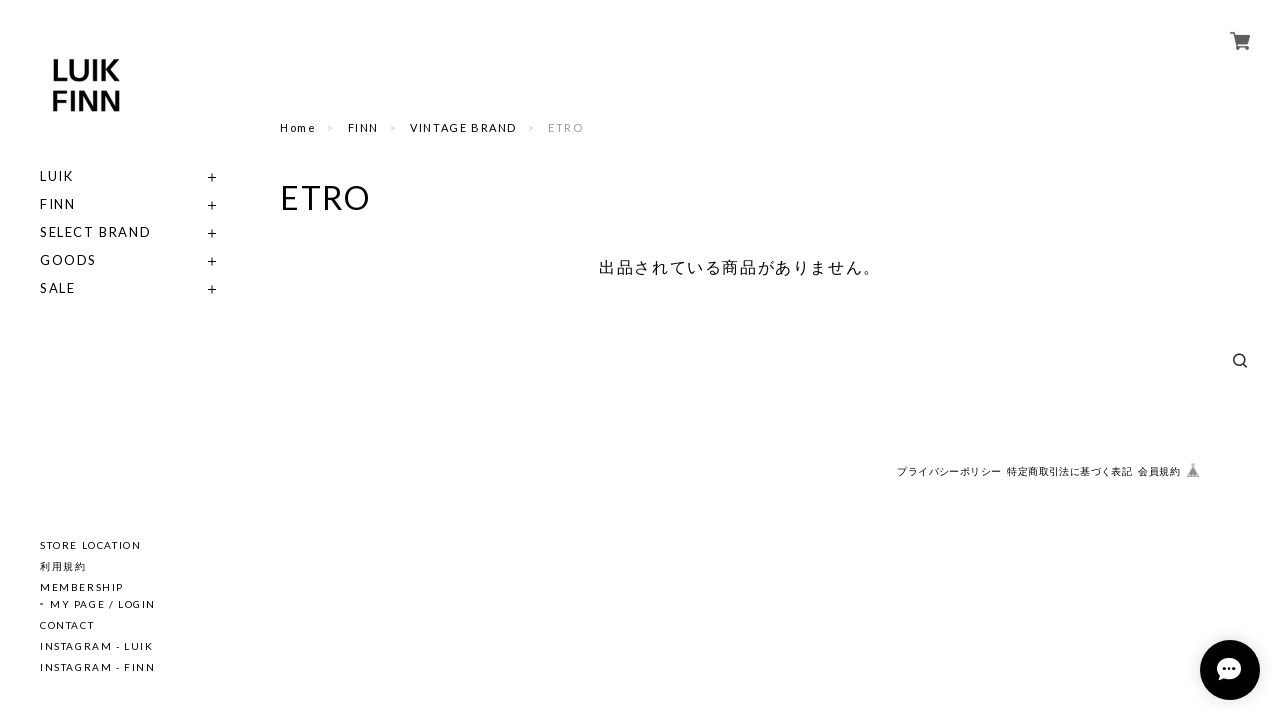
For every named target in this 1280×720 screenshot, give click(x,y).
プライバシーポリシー (949, 471)
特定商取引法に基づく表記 (1069, 471)
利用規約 (63, 566)
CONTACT (67, 625)
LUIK (56, 176)
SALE (57, 288)
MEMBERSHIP (82, 587)
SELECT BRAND (95, 232)
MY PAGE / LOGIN (103, 604)
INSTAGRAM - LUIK (97, 646)
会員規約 (1159, 471)
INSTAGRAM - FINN (98, 667)
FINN (57, 204)
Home (298, 127)
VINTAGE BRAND (463, 127)
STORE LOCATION (90, 545)
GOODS (68, 260)
